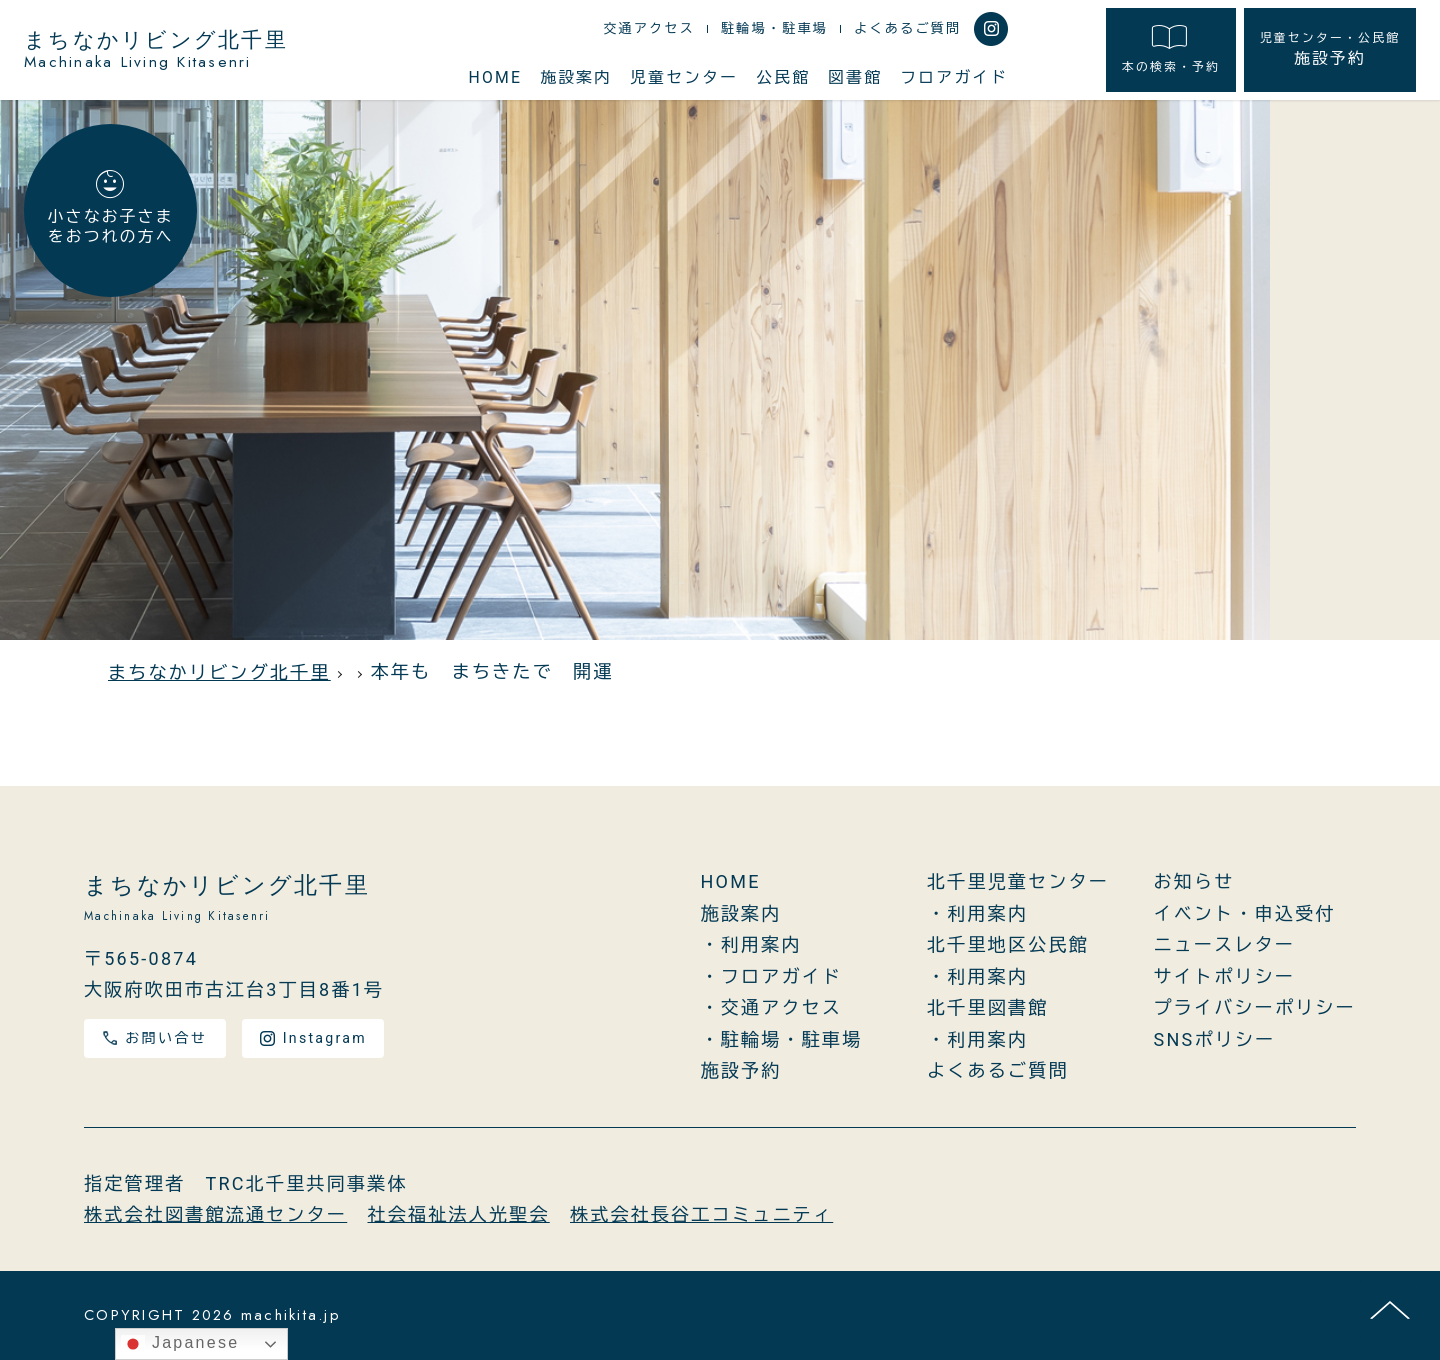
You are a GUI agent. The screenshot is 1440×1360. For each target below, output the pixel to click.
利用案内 (761, 944)
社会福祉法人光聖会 (459, 1214)
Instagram (313, 1038)
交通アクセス (649, 28)
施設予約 (1330, 49)
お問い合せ (155, 1038)
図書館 (855, 77)
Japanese (180, 1344)
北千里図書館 (988, 1007)
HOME (496, 77)
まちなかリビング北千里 (156, 50)
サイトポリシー (1225, 976)
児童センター (684, 77)
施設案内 (576, 77)
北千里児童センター (1018, 881)
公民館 (783, 77)
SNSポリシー (1215, 1039)
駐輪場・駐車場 (774, 28)
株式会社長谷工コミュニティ (701, 1214)
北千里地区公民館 (1008, 944)
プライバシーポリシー (1255, 1007)
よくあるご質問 (907, 28)
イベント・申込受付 (1245, 913)
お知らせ (1194, 881)
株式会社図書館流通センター (215, 1214)
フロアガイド (954, 77)
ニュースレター (1225, 944)
